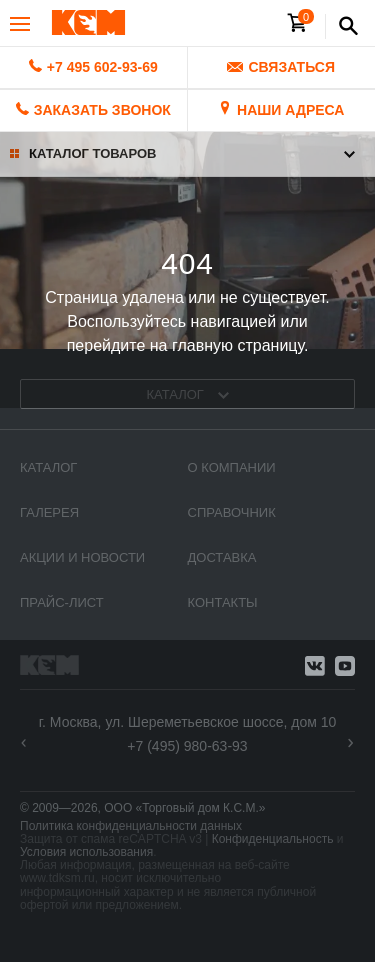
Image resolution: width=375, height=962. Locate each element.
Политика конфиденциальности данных (131, 826)
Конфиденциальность (273, 839)
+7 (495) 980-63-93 (187, 746)
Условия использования (86, 852)
